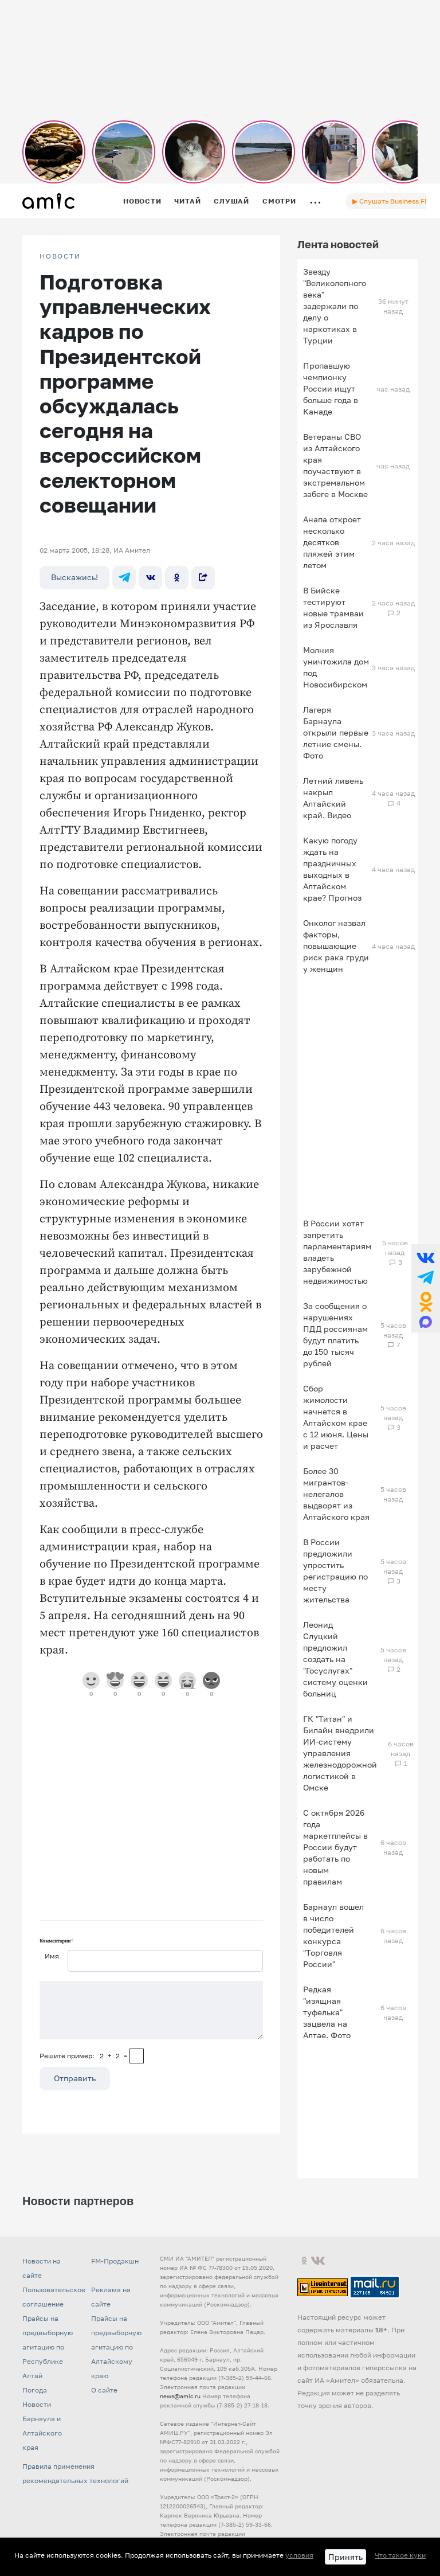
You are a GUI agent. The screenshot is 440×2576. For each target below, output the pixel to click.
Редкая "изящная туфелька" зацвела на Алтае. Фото (327, 2012)
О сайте (104, 2390)
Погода (34, 2390)
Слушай (231, 201)
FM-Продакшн (115, 2261)
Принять (345, 2557)
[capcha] (136, 2056)
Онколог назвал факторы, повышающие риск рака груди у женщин (336, 946)
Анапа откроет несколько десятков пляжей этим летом (332, 542)
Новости (142, 201)
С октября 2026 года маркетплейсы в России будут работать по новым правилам (335, 1847)
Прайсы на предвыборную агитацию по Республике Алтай (47, 2347)
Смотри (279, 201)
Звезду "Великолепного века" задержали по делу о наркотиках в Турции (334, 306)
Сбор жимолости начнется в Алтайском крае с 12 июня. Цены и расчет (335, 1417)
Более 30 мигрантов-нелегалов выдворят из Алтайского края (336, 1494)
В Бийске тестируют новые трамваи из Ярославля (333, 607)
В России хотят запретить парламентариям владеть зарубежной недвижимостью (337, 1251)
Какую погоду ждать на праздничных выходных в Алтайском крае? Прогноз (332, 868)
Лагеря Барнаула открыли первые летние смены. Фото (335, 732)
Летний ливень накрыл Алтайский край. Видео (333, 798)
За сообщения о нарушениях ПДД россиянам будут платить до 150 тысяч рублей (335, 1334)
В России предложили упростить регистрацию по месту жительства (335, 1570)
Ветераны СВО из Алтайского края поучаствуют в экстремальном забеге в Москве (335, 465)
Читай (187, 201)
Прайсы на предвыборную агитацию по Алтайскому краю (116, 2347)
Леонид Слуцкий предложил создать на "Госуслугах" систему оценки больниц (335, 1659)
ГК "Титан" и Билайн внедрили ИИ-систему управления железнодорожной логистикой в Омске (340, 1753)
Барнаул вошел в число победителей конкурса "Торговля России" (333, 1935)
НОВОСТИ (60, 256)
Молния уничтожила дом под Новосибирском (336, 667)
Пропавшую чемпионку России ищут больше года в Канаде (330, 388)
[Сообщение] (151, 2010)
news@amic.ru (180, 2396)
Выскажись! (74, 577)
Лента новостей (338, 244)
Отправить (75, 2078)
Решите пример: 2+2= (84, 2055)
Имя (52, 1956)
